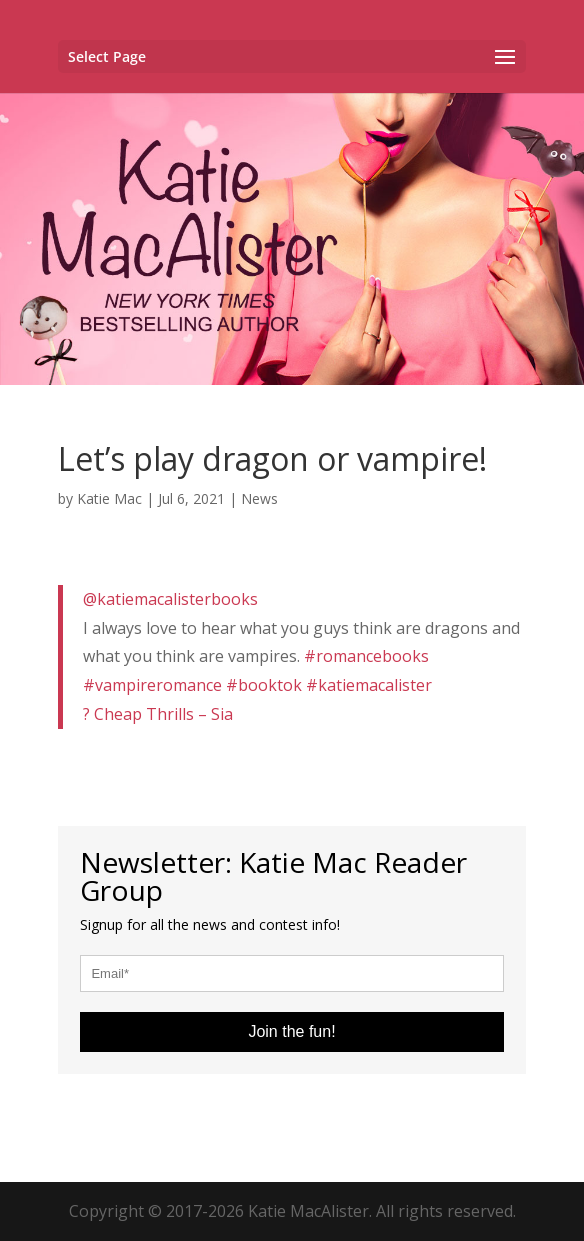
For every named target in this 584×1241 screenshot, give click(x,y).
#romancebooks (366, 656)
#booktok (264, 685)
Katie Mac (109, 498)
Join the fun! (291, 1031)
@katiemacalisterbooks (170, 599)
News (259, 498)
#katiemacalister (369, 685)
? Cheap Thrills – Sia (158, 714)
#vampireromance (152, 685)
